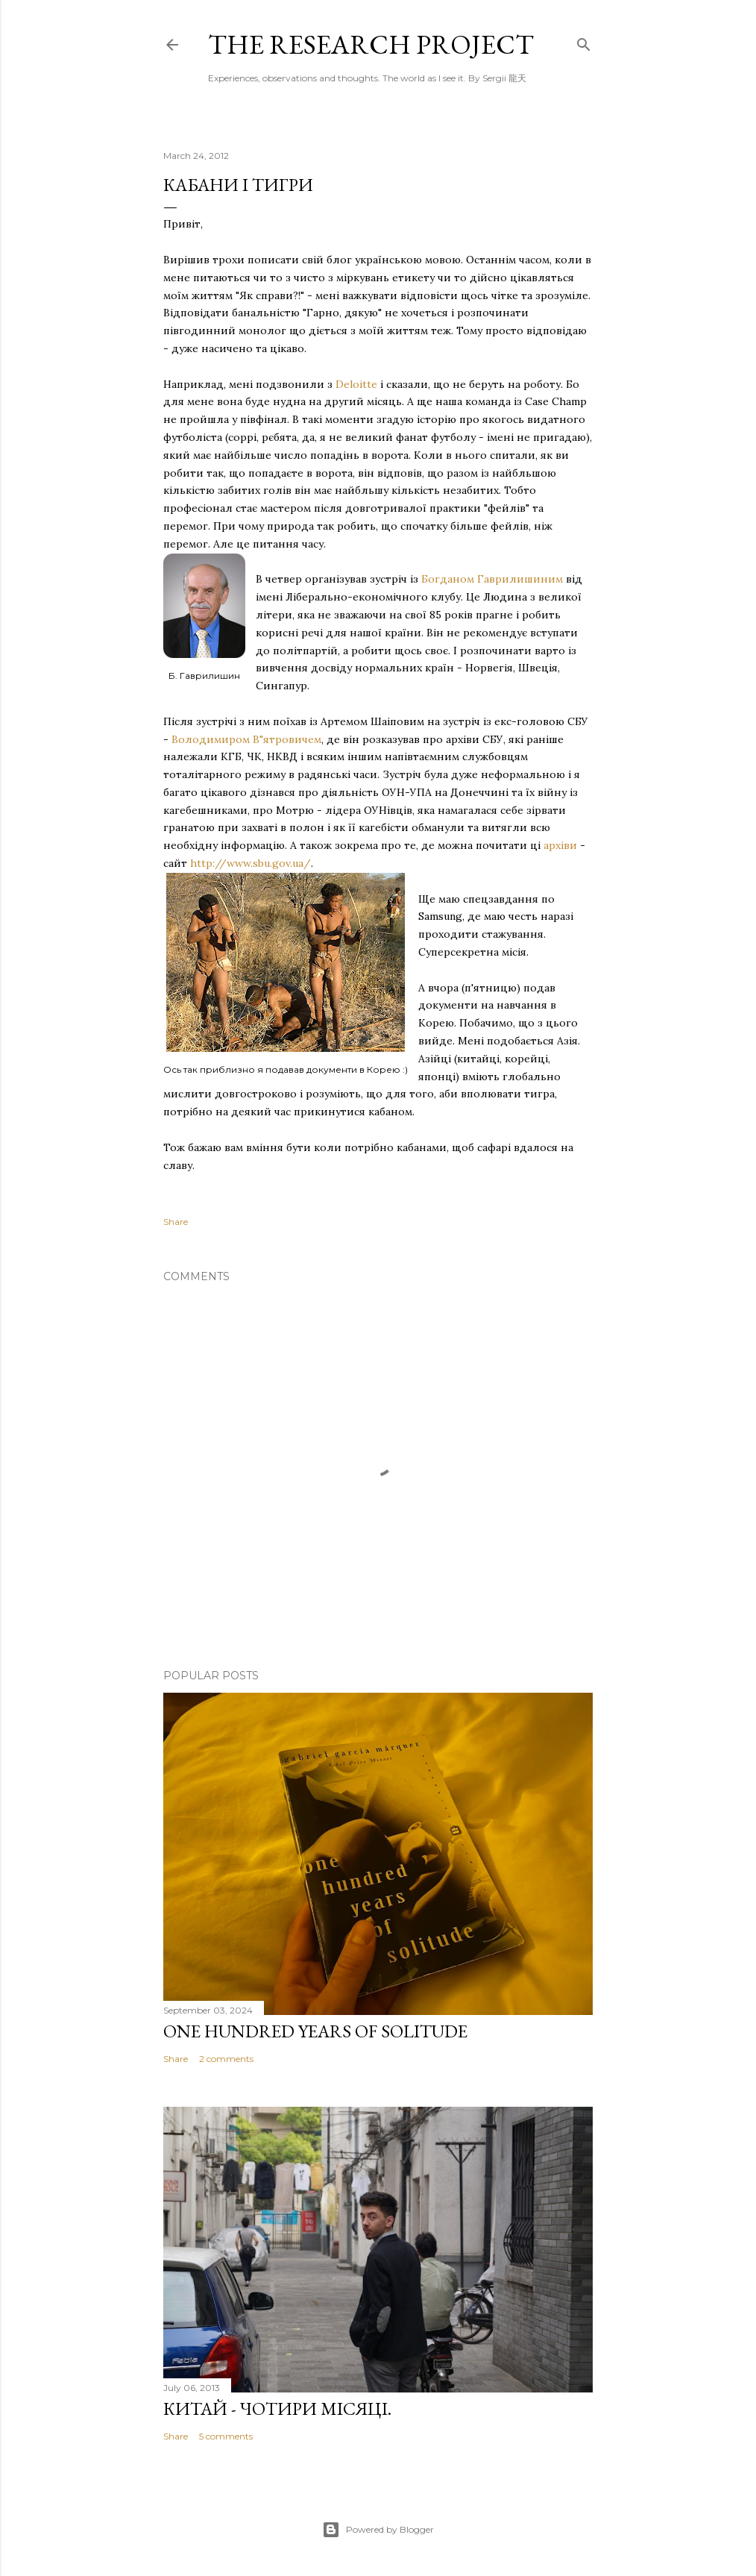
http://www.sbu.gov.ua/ (250, 863)
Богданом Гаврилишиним (492, 579)
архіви (560, 845)
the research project (371, 44)
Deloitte (356, 384)
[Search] (584, 41)
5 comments (226, 2436)
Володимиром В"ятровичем (246, 739)
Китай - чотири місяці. (277, 2408)
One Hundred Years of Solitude (315, 2031)
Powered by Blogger (378, 2530)
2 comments (226, 2058)
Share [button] (175, 1221)
